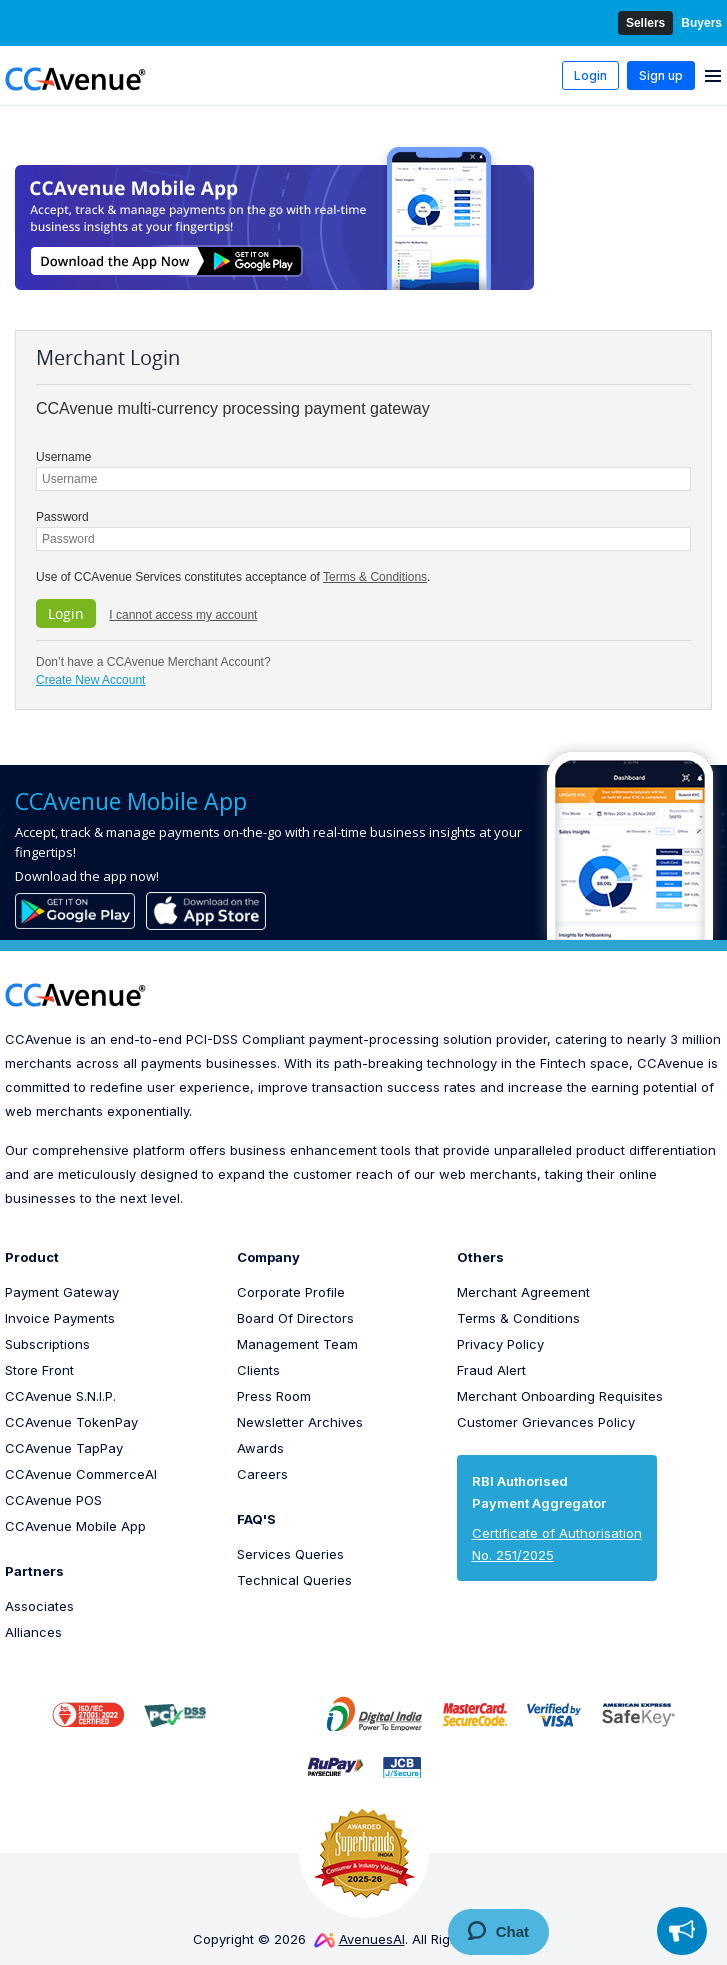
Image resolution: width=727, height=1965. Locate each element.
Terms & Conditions (375, 577)
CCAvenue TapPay (64, 1448)
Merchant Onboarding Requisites (560, 1396)
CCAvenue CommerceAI (81, 1474)
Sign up (661, 75)
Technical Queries (294, 1580)
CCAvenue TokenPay (71, 1422)
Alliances (33, 1632)
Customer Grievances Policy (546, 1422)
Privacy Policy (500, 1344)
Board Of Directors (295, 1318)
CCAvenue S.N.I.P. (60, 1396)
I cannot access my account (183, 615)
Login (590, 75)
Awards (260, 1448)
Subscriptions (47, 1344)
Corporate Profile (291, 1292)
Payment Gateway (62, 1292)
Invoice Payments (60, 1318)
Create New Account (90, 680)
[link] (266, 1714)
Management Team (297, 1344)
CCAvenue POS (53, 1500)
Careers (262, 1474)
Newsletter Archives (300, 1422)
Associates (39, 1606)
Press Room (274, 1396)
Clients (258, 1370)
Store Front (39, 1370)
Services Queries (290, 1554)
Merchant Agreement (523, 1292)
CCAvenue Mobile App (75, 1526)
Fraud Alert (491, 1370)
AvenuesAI (359, 1939)
